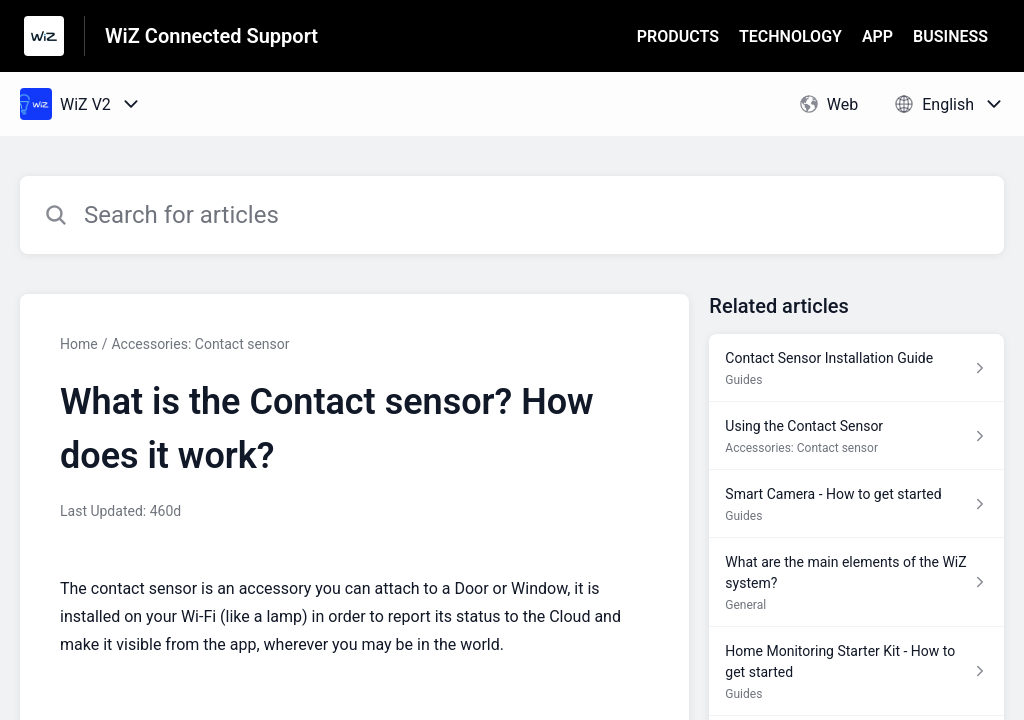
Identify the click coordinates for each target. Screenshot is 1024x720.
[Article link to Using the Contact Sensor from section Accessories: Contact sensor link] (856, 436)
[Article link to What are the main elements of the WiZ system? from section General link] (856, 582)
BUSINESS (950, 36)
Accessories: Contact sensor (200, 344)
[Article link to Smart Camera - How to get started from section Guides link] (856, 504)
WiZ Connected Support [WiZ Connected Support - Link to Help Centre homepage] (211, 36)
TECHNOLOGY (790, 36)
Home (79, 344)
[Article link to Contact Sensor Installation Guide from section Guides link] (856, 368)
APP (877, 36)
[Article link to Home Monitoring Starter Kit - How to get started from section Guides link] (856, 671)
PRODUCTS (678, 36)
